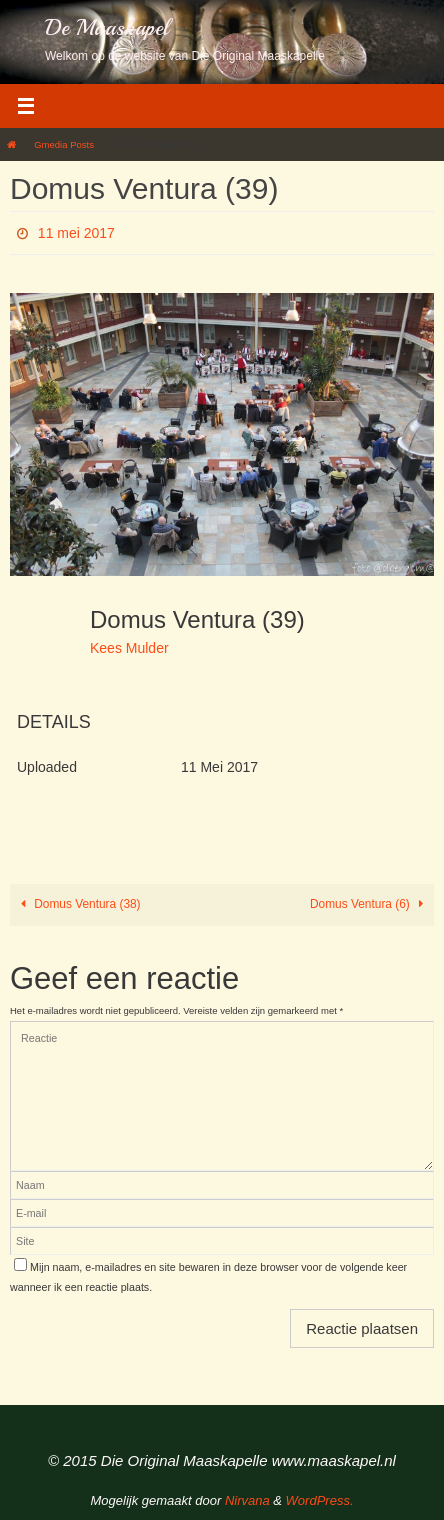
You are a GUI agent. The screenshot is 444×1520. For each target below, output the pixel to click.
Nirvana (247, 1500)
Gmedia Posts (64, 144)
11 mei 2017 (76, 233)
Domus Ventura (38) (77, 904)
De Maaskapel (107, 28)
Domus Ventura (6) (370, 904)
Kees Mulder (129, 648)
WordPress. (320, 1500)
